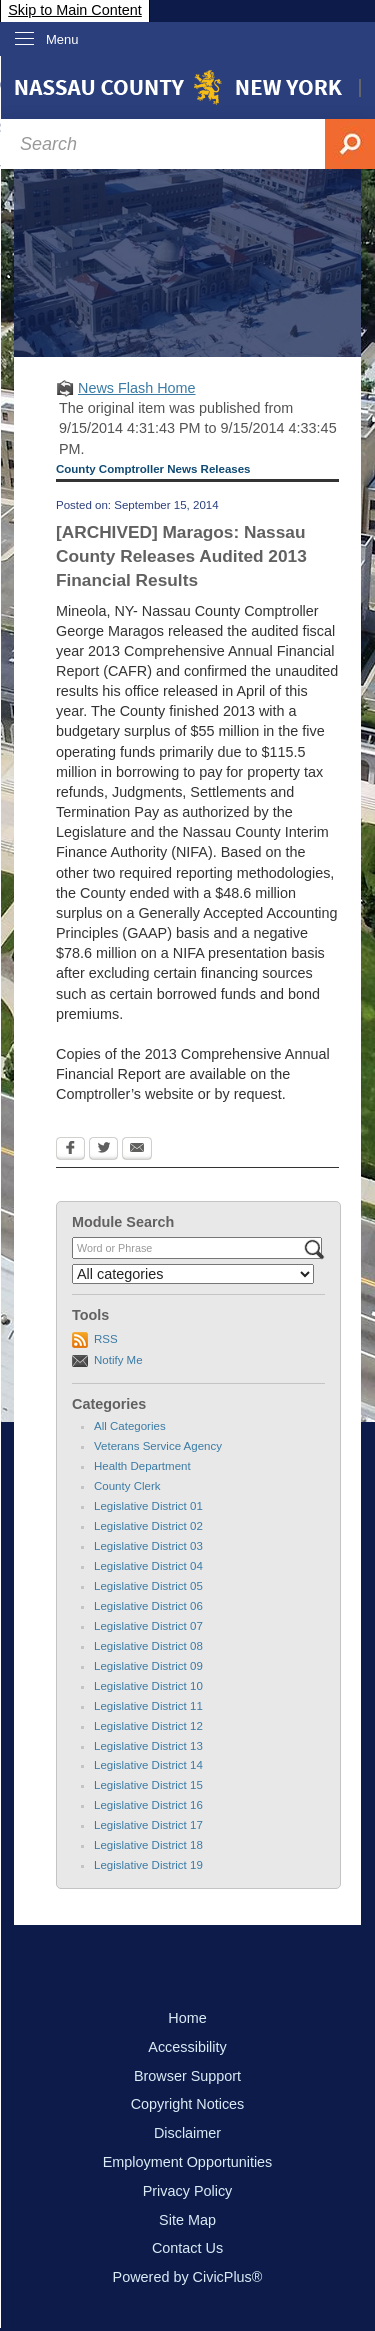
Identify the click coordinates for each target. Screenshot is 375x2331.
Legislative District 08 (148, 1646)
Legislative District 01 (148, 1506)
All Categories (130, 1426)
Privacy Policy (188, 2191)
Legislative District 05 (148, 1586)
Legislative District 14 (148, 1765)
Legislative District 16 (148, 1805)
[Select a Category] (193, 1274)
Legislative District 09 (148, 1666)
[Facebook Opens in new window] (70, 1150)
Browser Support (187, 2076)
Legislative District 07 (148, 1626)
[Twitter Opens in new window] (103, 1150)
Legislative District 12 (148, 1726)
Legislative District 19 (148, 1865)
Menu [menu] (62, 39)
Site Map (187, 2220)
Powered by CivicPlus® (188, 2277)
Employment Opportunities (188, 2162)
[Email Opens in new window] (137, 1150)
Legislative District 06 (148, 1606)
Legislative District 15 (148, 1785)
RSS (106, 1339)
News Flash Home (137, 388)
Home (187, 2018)
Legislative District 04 (148, 1566)
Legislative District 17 (148, 1825)
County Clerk (127, 1486)
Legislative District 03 (148, 1546)
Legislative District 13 (148, 1746)
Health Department (142, 1466)
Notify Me (118, 1360)
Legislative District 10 (148, 1686)
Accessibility (187, 2047)
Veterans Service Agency (158, 1446)
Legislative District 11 (148, 1706)
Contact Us (187, 2248)
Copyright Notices (188, 2104)
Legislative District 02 (148, 1526)
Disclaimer (187, 2133)
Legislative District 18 (148, 1845)
